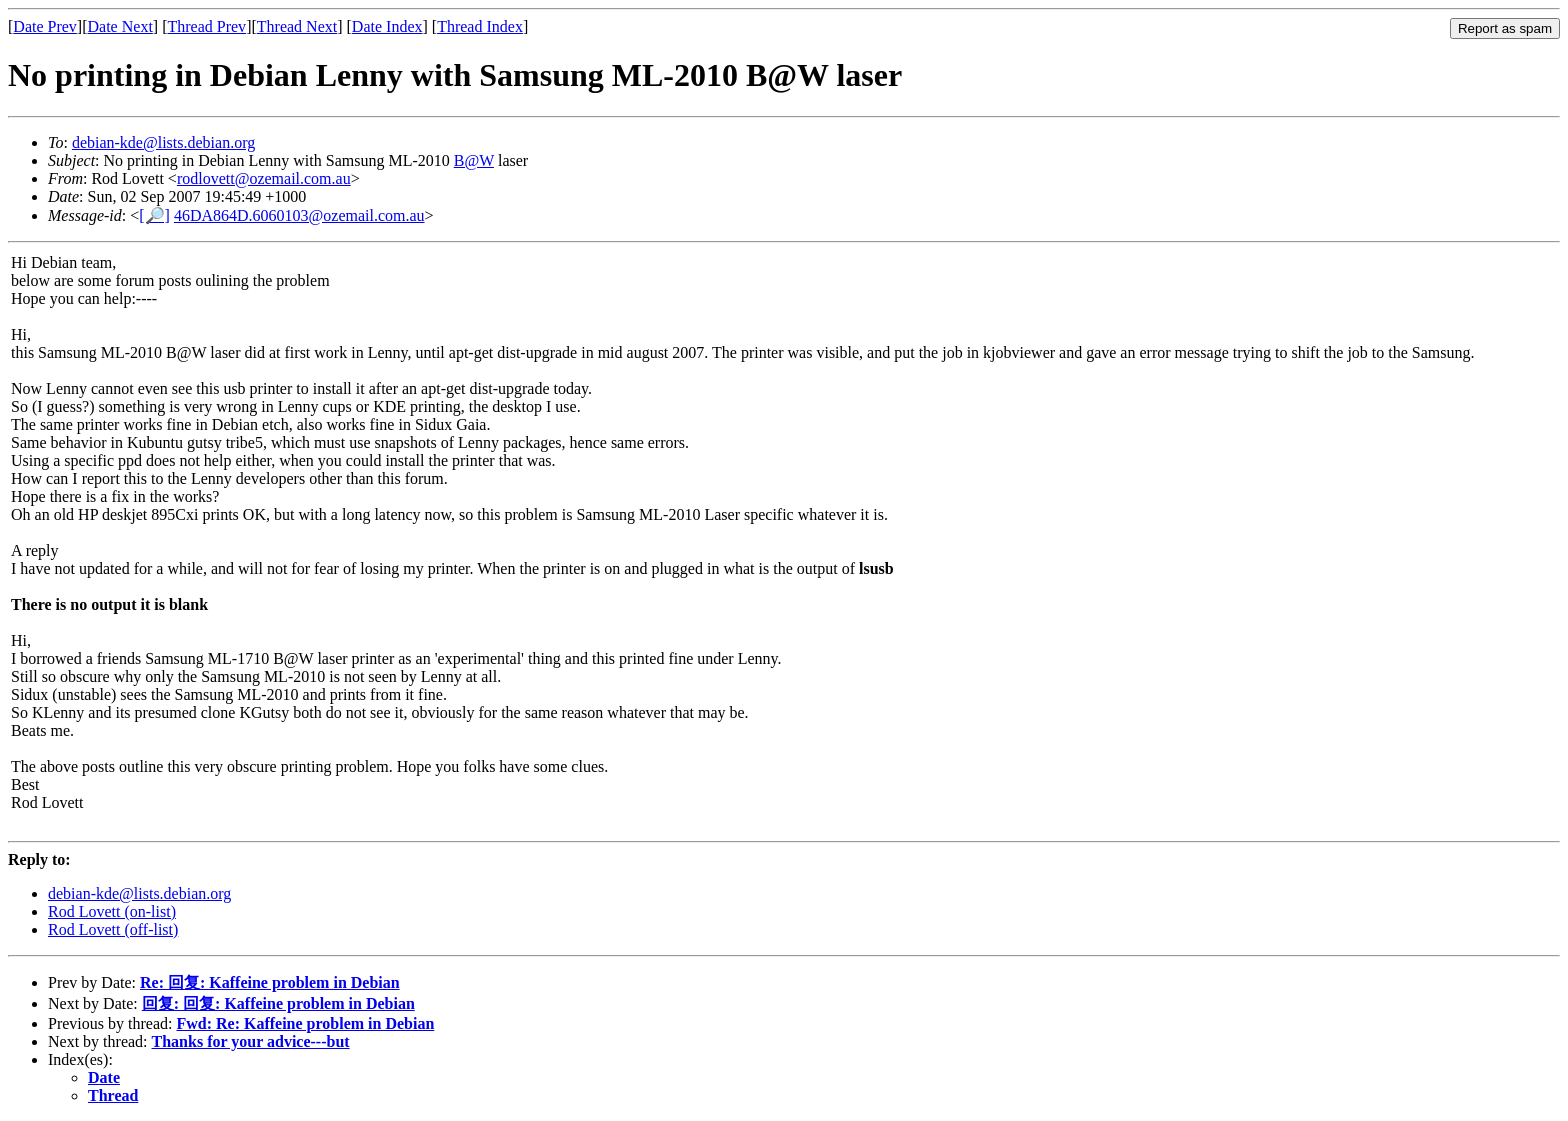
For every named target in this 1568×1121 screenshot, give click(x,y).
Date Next (120, 26)
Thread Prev (206, 26)
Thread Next (297, 26)
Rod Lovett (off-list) (113, 929)
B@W (474, 160)
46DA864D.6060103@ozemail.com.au (299, 215)
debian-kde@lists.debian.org (163, 142)
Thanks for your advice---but (251, 1041)
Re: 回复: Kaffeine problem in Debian (270, 982)
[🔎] (154, 215)
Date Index (387, 26)
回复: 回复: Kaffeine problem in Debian (278, 1003)
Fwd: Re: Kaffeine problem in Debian (305, 1023)
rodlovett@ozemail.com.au (264, 178)
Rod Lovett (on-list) (112, 911)
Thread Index (480, 26)
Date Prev (45, 26)
